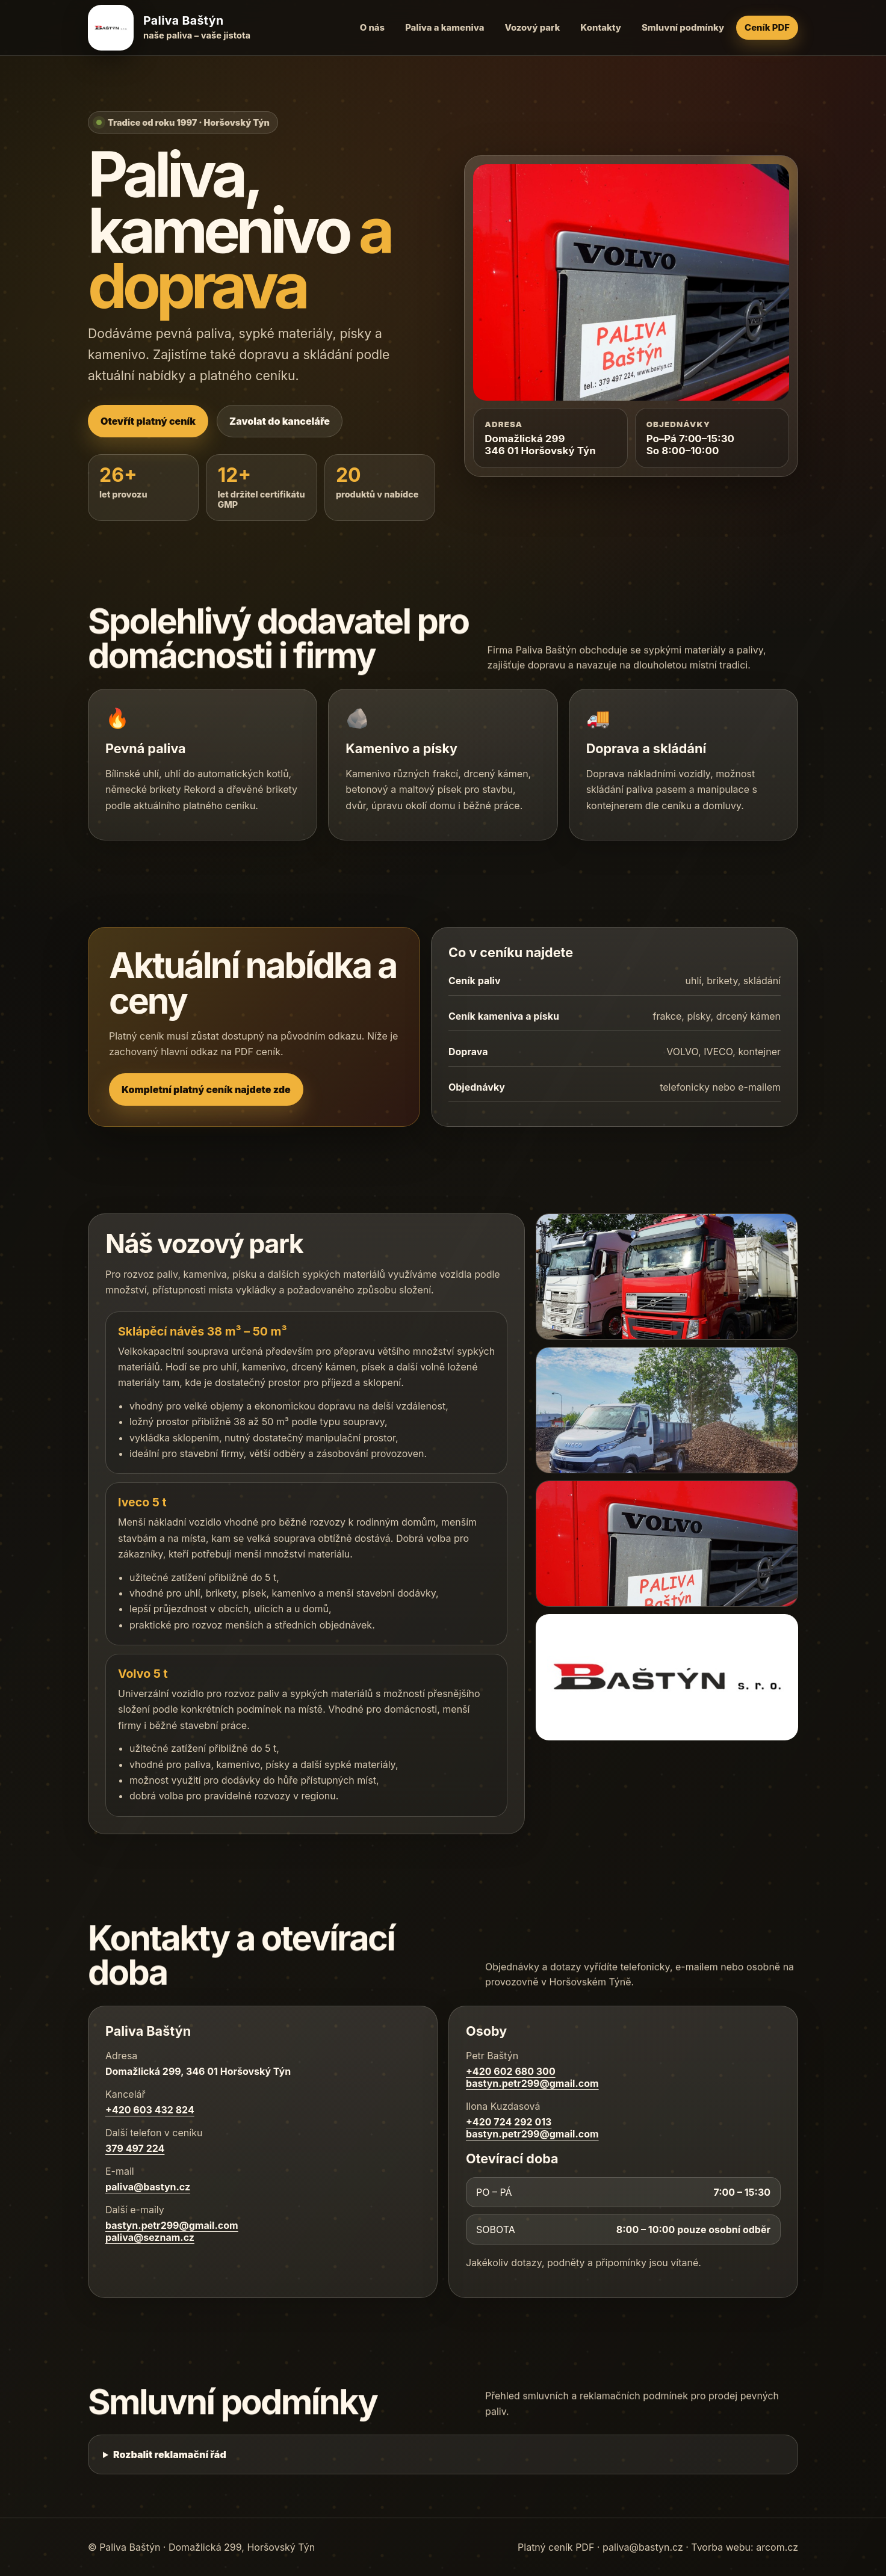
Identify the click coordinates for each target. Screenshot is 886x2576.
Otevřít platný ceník (148, 421)
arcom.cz (777, 2547)
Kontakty (600, 27)
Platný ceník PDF (556, 2547)
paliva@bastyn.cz (643, 2547)
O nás (372, 27)
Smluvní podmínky (683, 27)
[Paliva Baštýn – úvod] (172, 28)
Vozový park (532, 27)
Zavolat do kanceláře (279, 421)
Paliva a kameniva (444, 27)
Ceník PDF (767, 27)
